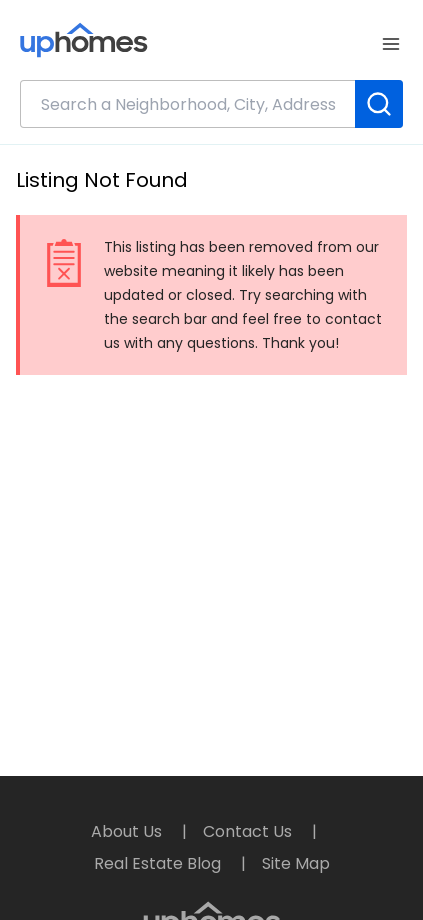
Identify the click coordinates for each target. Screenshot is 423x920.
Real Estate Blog (159, 863)
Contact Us (249, 831)
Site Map (296, 863)
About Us (128, 831)
